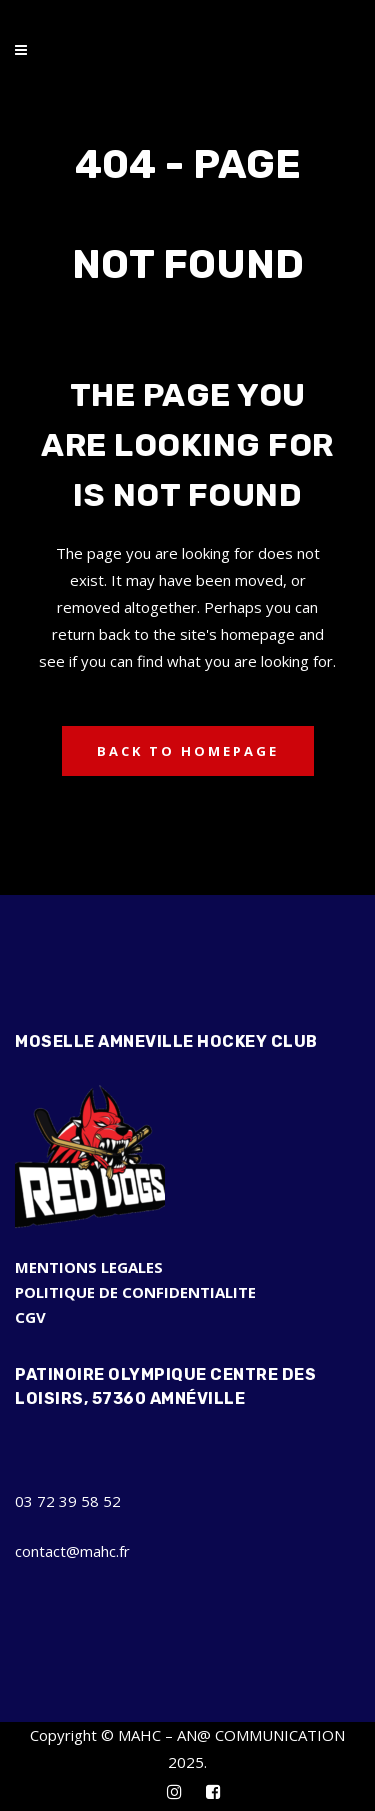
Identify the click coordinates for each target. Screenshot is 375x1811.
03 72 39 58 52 (68, 1501)
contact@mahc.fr (72, 1551)
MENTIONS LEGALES (89, 1267)
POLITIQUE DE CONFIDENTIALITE (135, 1292)
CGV (30, 1317)
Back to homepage (188, 751)
